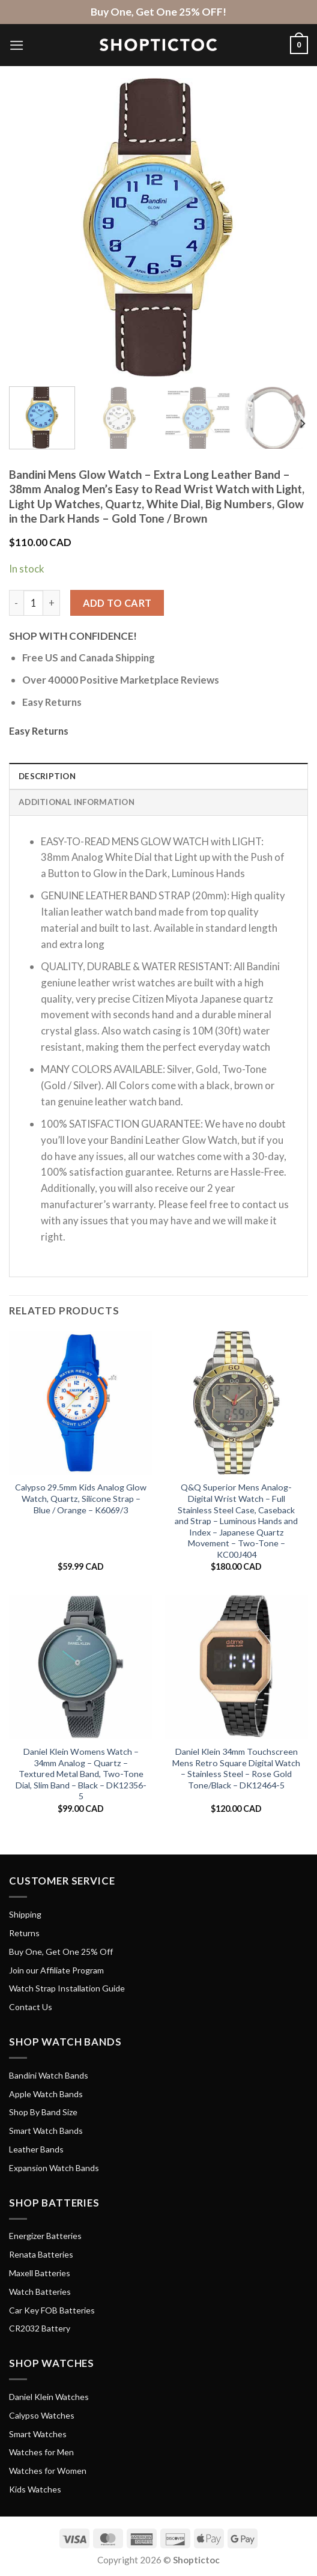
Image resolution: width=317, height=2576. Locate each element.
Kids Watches (35, 2489)
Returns (24, 1933)
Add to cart (117, 603)
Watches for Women (47, 2470)
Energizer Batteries (45, 2236)
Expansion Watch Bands (54, 2168)
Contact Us (30, 2007)
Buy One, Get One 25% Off (61, 1951)
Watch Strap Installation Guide (67, 1988)
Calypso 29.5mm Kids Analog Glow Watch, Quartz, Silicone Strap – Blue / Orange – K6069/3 (80, 1498)
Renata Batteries (41, 2254)
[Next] (302, 424)
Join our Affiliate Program (56, 1970)
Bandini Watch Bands (48, 2075)
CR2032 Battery (39, 2328)
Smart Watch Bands (46, 2130)
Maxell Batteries (39, 2273)
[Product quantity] (33, 602)
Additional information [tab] (76, 802)
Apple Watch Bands (46, 2094)
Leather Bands (36, 2149)
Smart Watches (38, 2434)
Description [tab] (47, 776)
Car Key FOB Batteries (52, 2310)
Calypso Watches (41, 2415)
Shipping (25, 1914)
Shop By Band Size (43, 2112)
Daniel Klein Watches (49, 2397)
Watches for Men (41, 2452)
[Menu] (17, 45)
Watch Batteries (40, 2291)
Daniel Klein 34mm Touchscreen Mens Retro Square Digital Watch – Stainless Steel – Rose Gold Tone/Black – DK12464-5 (236, 1768)
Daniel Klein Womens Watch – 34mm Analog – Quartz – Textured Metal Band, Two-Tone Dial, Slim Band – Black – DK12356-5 (81, 1773)
